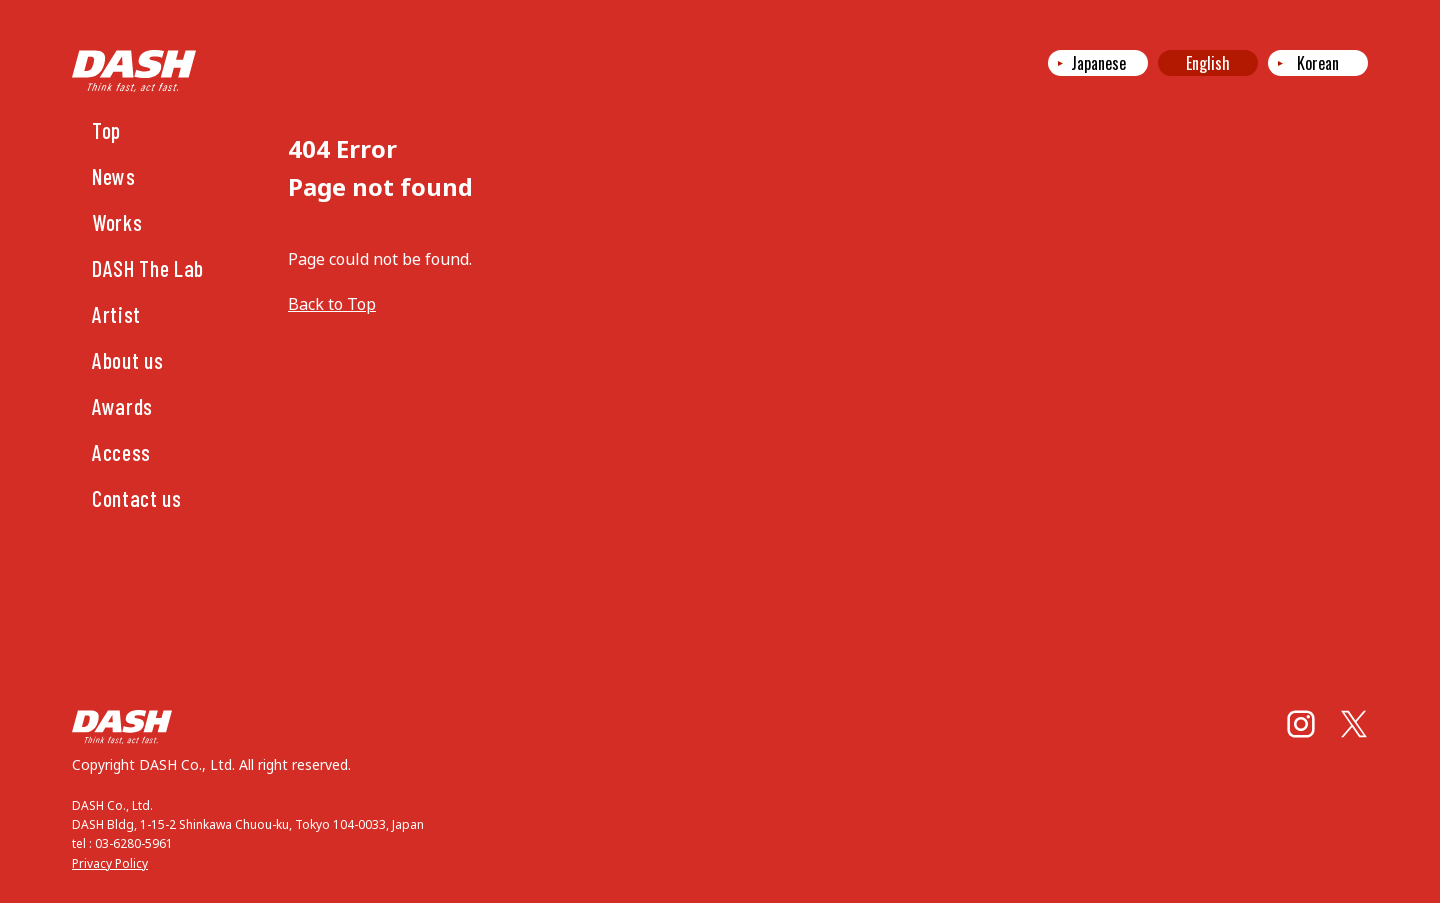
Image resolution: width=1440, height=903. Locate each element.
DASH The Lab (148, 268)
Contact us (137, 498)
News (114, 176)
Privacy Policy (110, 863)
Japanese (1098, 63)
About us (127, 360)
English (1208, 63)
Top (106, 130)
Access (121, 452)
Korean (1318, 63)
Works (117, 222)
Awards (122, 406)
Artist (116, 314)
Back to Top (332, 304)
